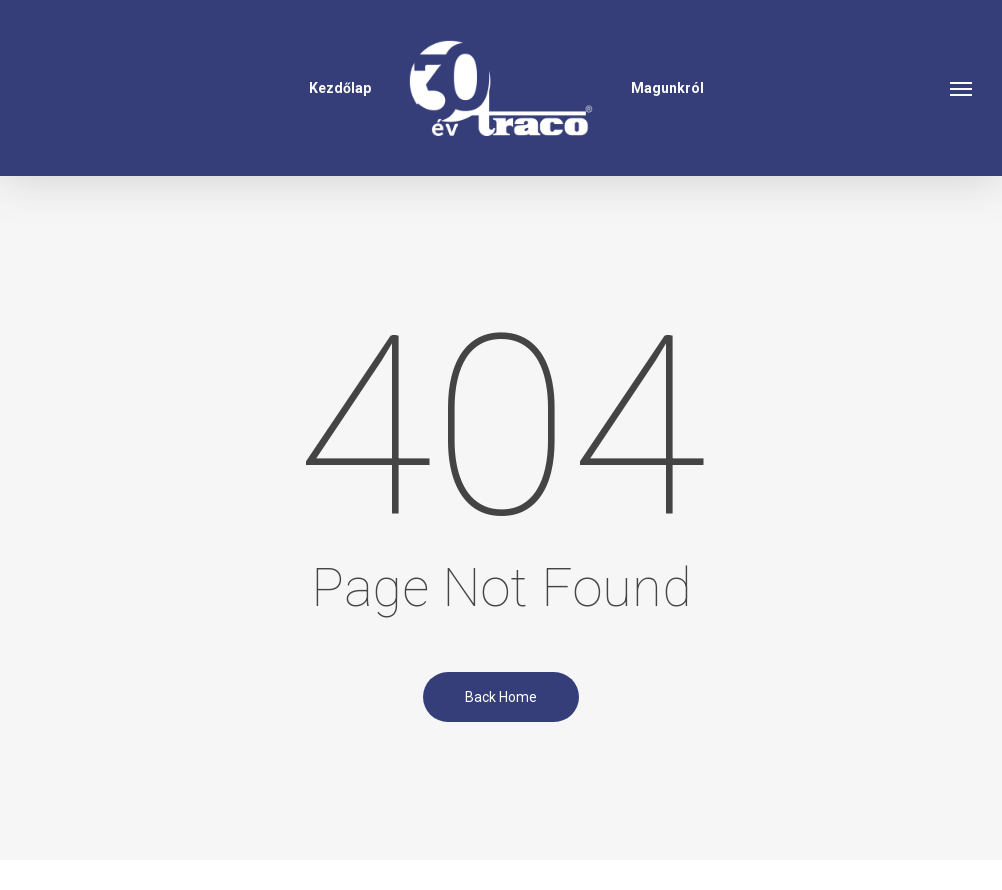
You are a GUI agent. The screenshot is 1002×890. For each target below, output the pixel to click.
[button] (962, 88)
